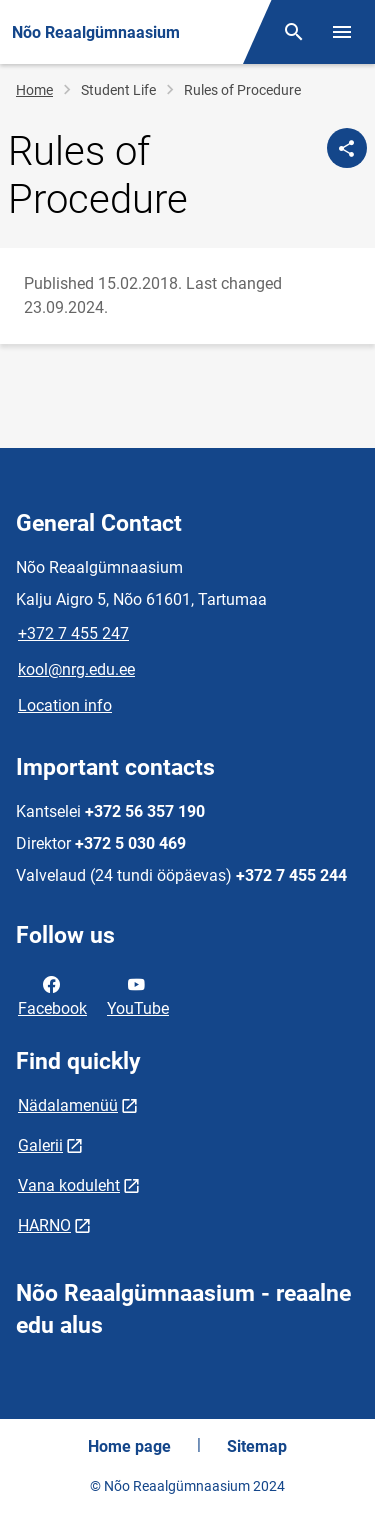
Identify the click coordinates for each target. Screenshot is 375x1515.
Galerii (40, 1145)
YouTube (138, 995)
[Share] (347, 148)
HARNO (44, 1225)
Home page (129, 1446)
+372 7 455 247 (73, 633)
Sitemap (257, 1446)
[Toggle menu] (342, 32)
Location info (65, 705)
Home (34, 90)
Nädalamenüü (68, 1105)
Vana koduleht (69, 1185)
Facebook (52, 995)
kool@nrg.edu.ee (76, 669)
